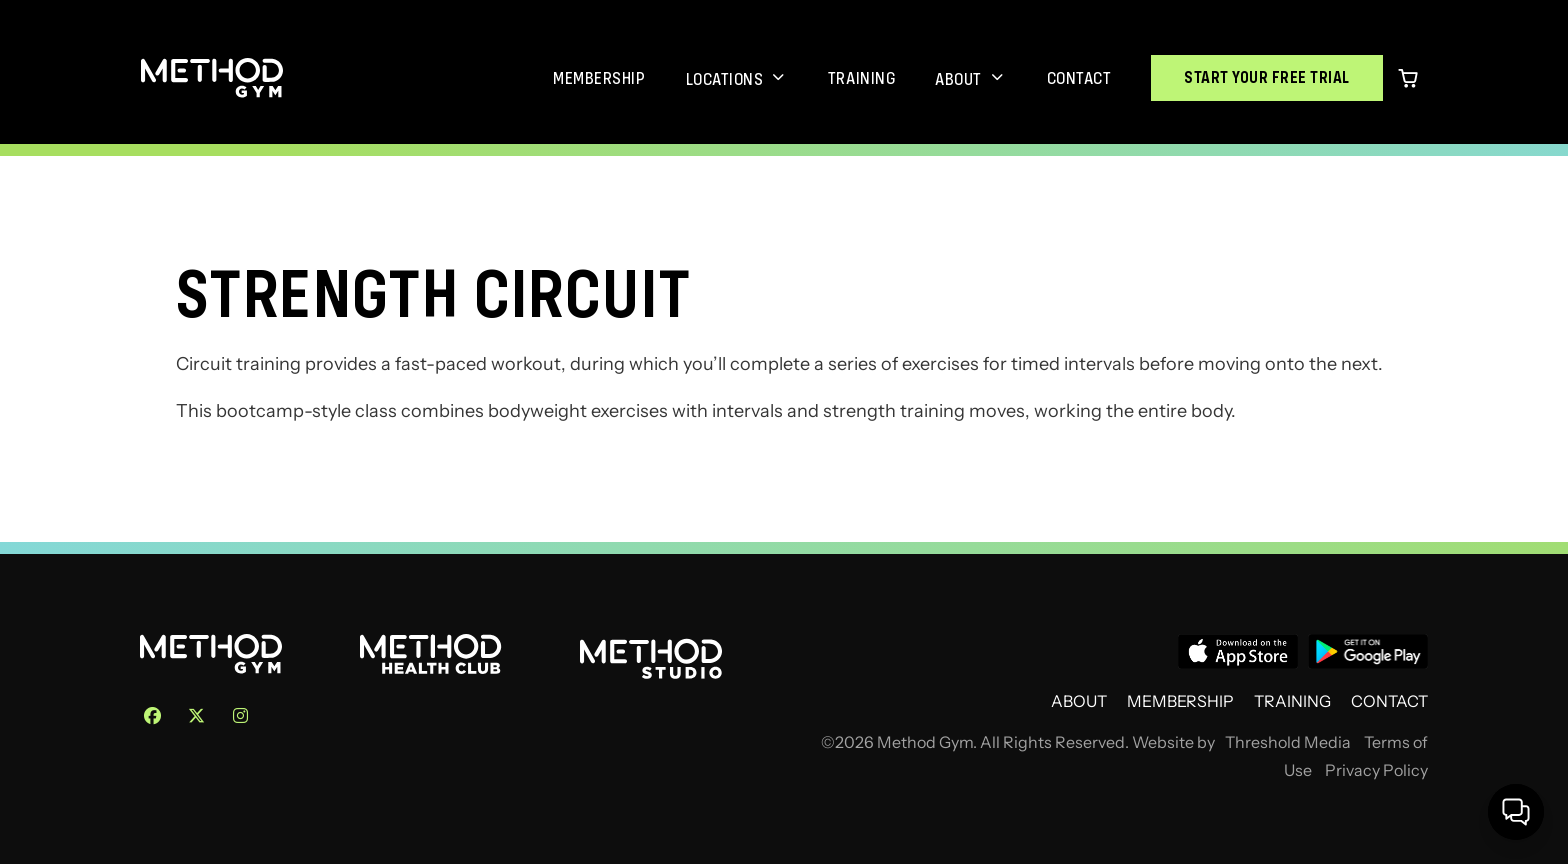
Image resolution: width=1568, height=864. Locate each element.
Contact (1079, 78)
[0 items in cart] (1408, 78)
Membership (599, 78)
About (958, 79)
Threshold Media (1288, 742)
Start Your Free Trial (1267, 77)
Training (861, 78)
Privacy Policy (1376, 770)
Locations (725, 79)
